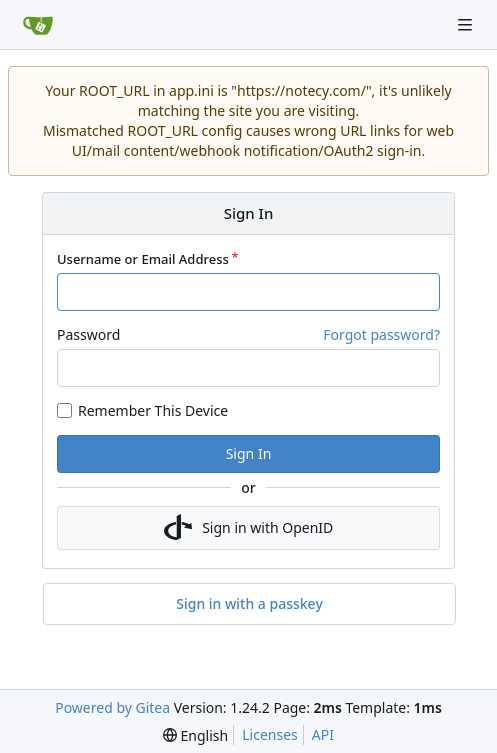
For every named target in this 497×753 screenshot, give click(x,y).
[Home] (38, 25)
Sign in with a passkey (249, 604)
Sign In (249, 453)
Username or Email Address (143, 259)
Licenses (270, 734)
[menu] (195, 735)
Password (88, 334)
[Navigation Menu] (467, 24)
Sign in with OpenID (249, 528)
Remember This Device (153, 410)
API (323, 734)
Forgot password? (381, 334)
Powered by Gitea (112, 707)
